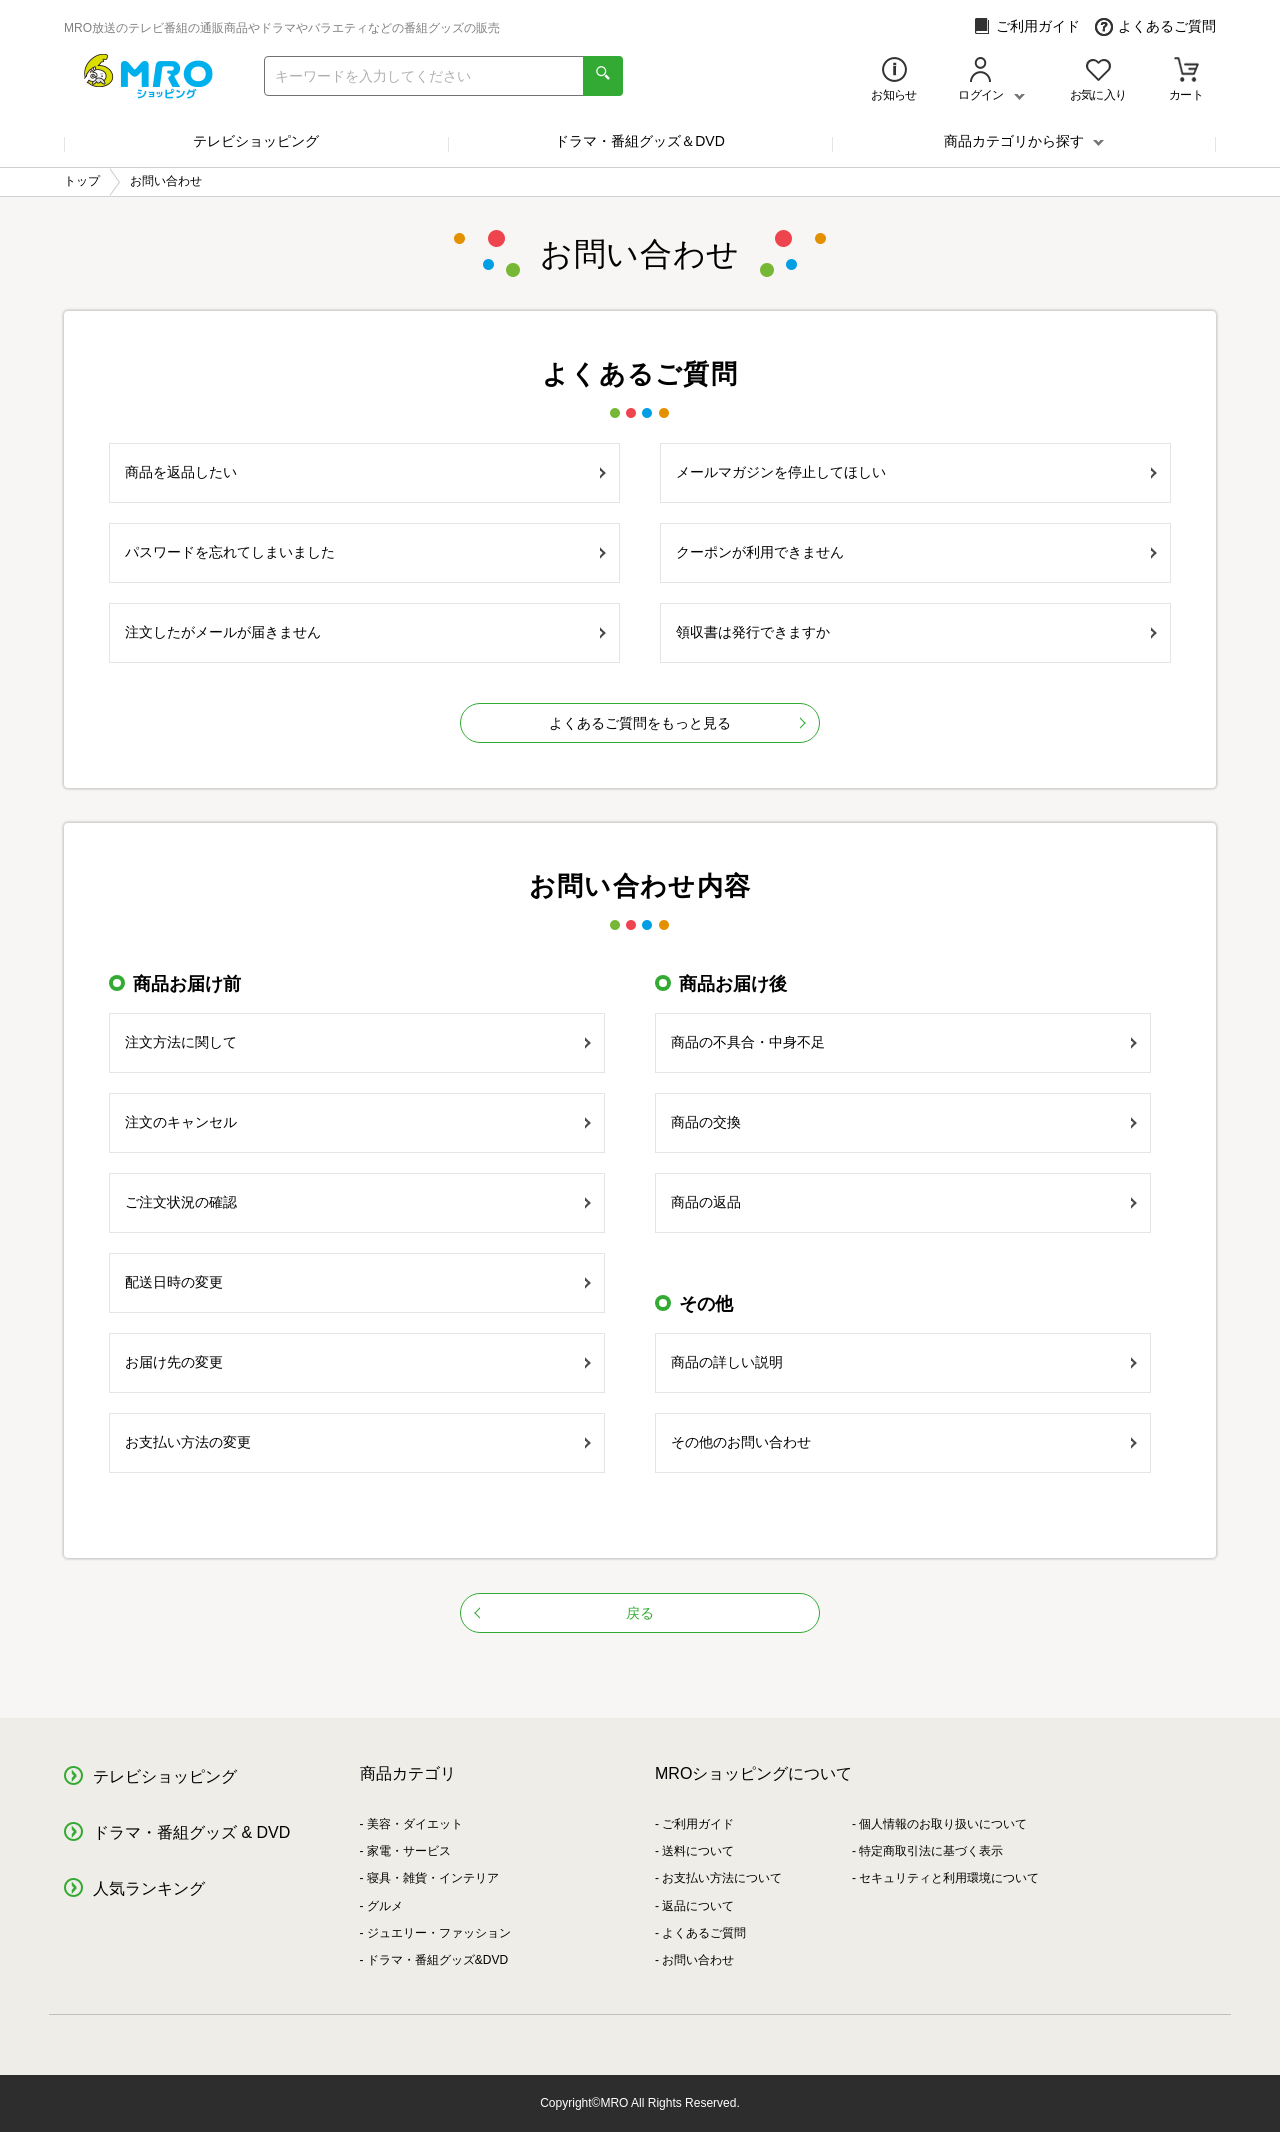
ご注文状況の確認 (358, 1202)
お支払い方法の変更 (358, 1442)
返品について (698, 1906)
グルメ (385, 1906)
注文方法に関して (358, 1042)
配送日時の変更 (358, 1282)
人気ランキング (149, 1888)
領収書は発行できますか (916, 632)
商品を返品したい (365, 472)
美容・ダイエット (415, 1824)
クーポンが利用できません (916, 552)
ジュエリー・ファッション (439, 1933)
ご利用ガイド (1026, 26)
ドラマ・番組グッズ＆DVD (640, 141)
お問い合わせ (698, 1960)
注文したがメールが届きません (365, 632)
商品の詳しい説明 (904, 1362)
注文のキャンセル (358, 1122)
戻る (564, 1613)
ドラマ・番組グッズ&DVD (437, 1960)
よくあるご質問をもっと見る (640, 723)
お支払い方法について (722, 1878)
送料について (698, 1851)
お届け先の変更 (358, 1362)
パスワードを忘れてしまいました (365, 552)
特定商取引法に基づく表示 (931, 1851)
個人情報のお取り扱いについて (943, 1824)
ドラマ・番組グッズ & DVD (191, 1832)
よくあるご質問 (1155, 26)
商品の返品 (904, 1202)
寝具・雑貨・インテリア (433, 1878)
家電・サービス (409, 1851)
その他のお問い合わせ (904, 1442)
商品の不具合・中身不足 (904, 1042)
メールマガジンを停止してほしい (916, 472)
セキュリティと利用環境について (949, 1878)
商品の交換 (904, 1122)
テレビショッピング (256, 141)
